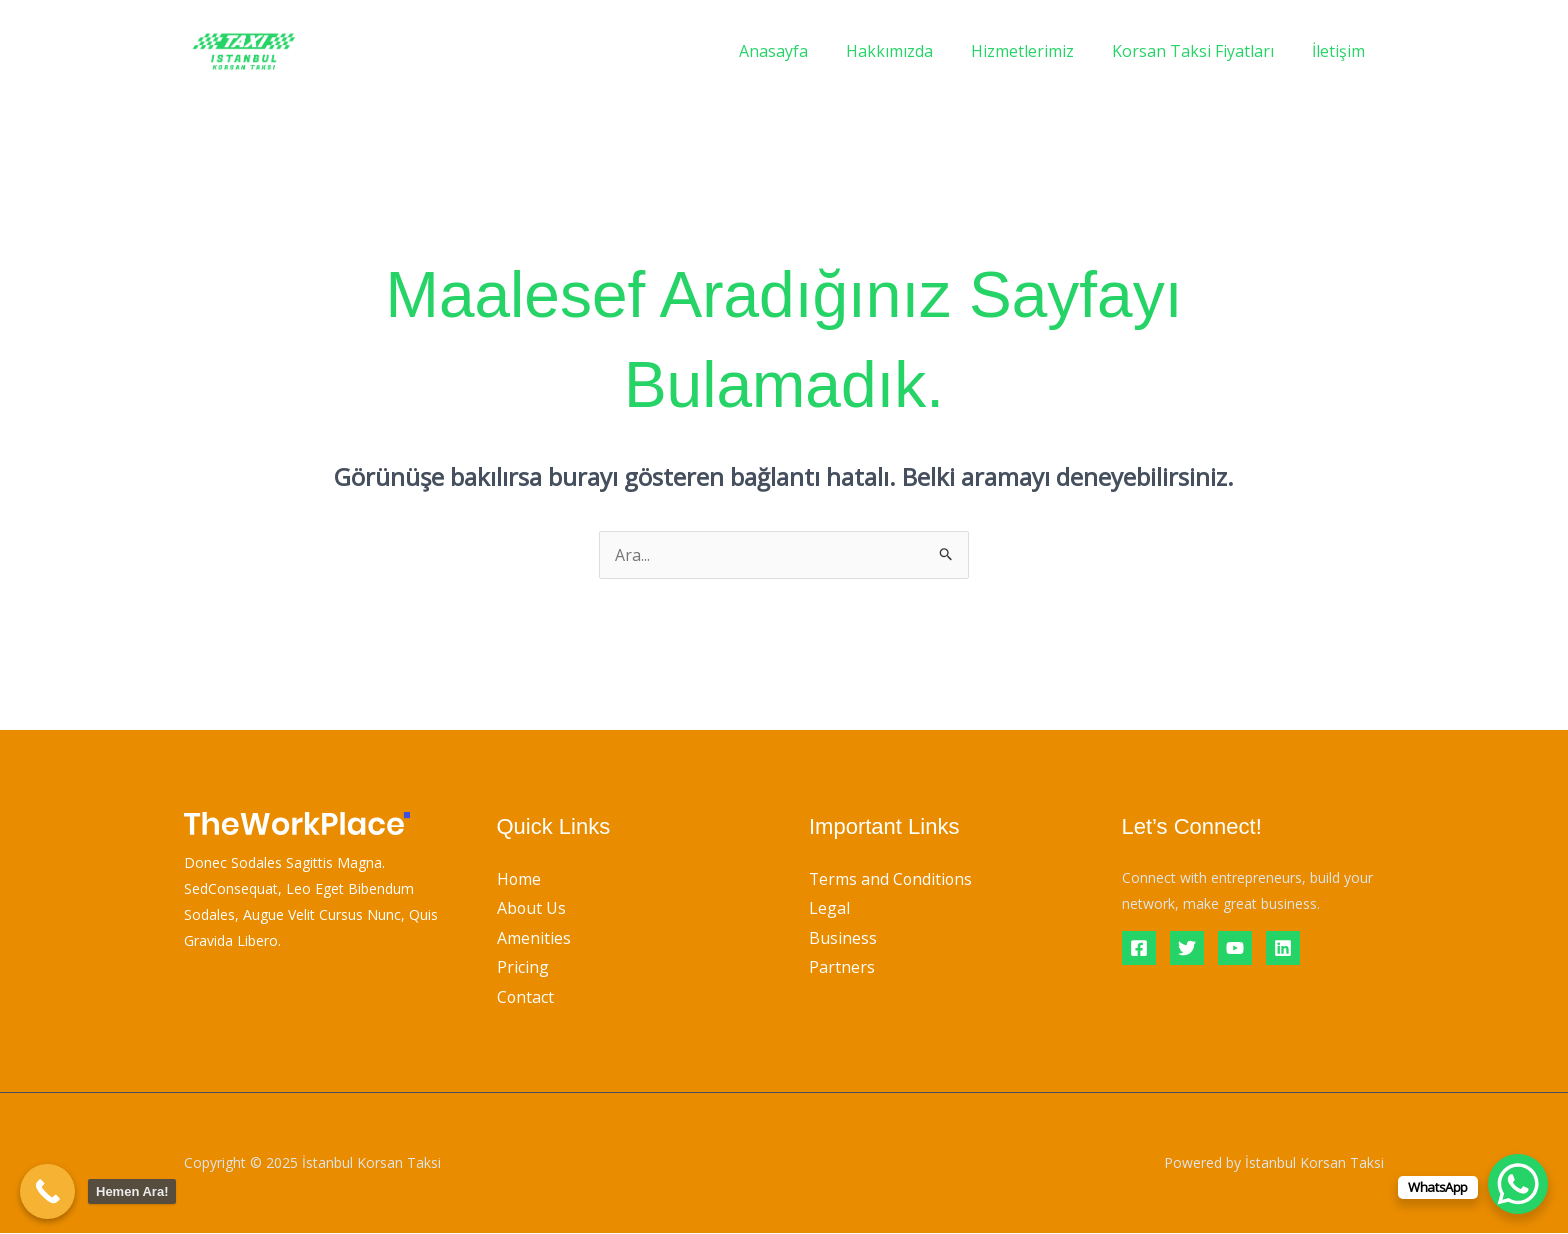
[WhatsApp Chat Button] (1518, 1184)
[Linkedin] (1283, 948)
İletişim (1341, 51)
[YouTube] (1235, 948)
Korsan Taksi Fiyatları (1202, 51)
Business (843, 938)
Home (519, 879)
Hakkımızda (910, 51)
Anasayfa (800, 51)
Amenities (534, 938)
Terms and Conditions (892, 879)
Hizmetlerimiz (1037, 51)
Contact (526, 997)
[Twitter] (1187, 948)
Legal (829, 908)
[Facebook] (1139, 948)
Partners (842, 968)
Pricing (523, 968)
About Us (532, 908)
